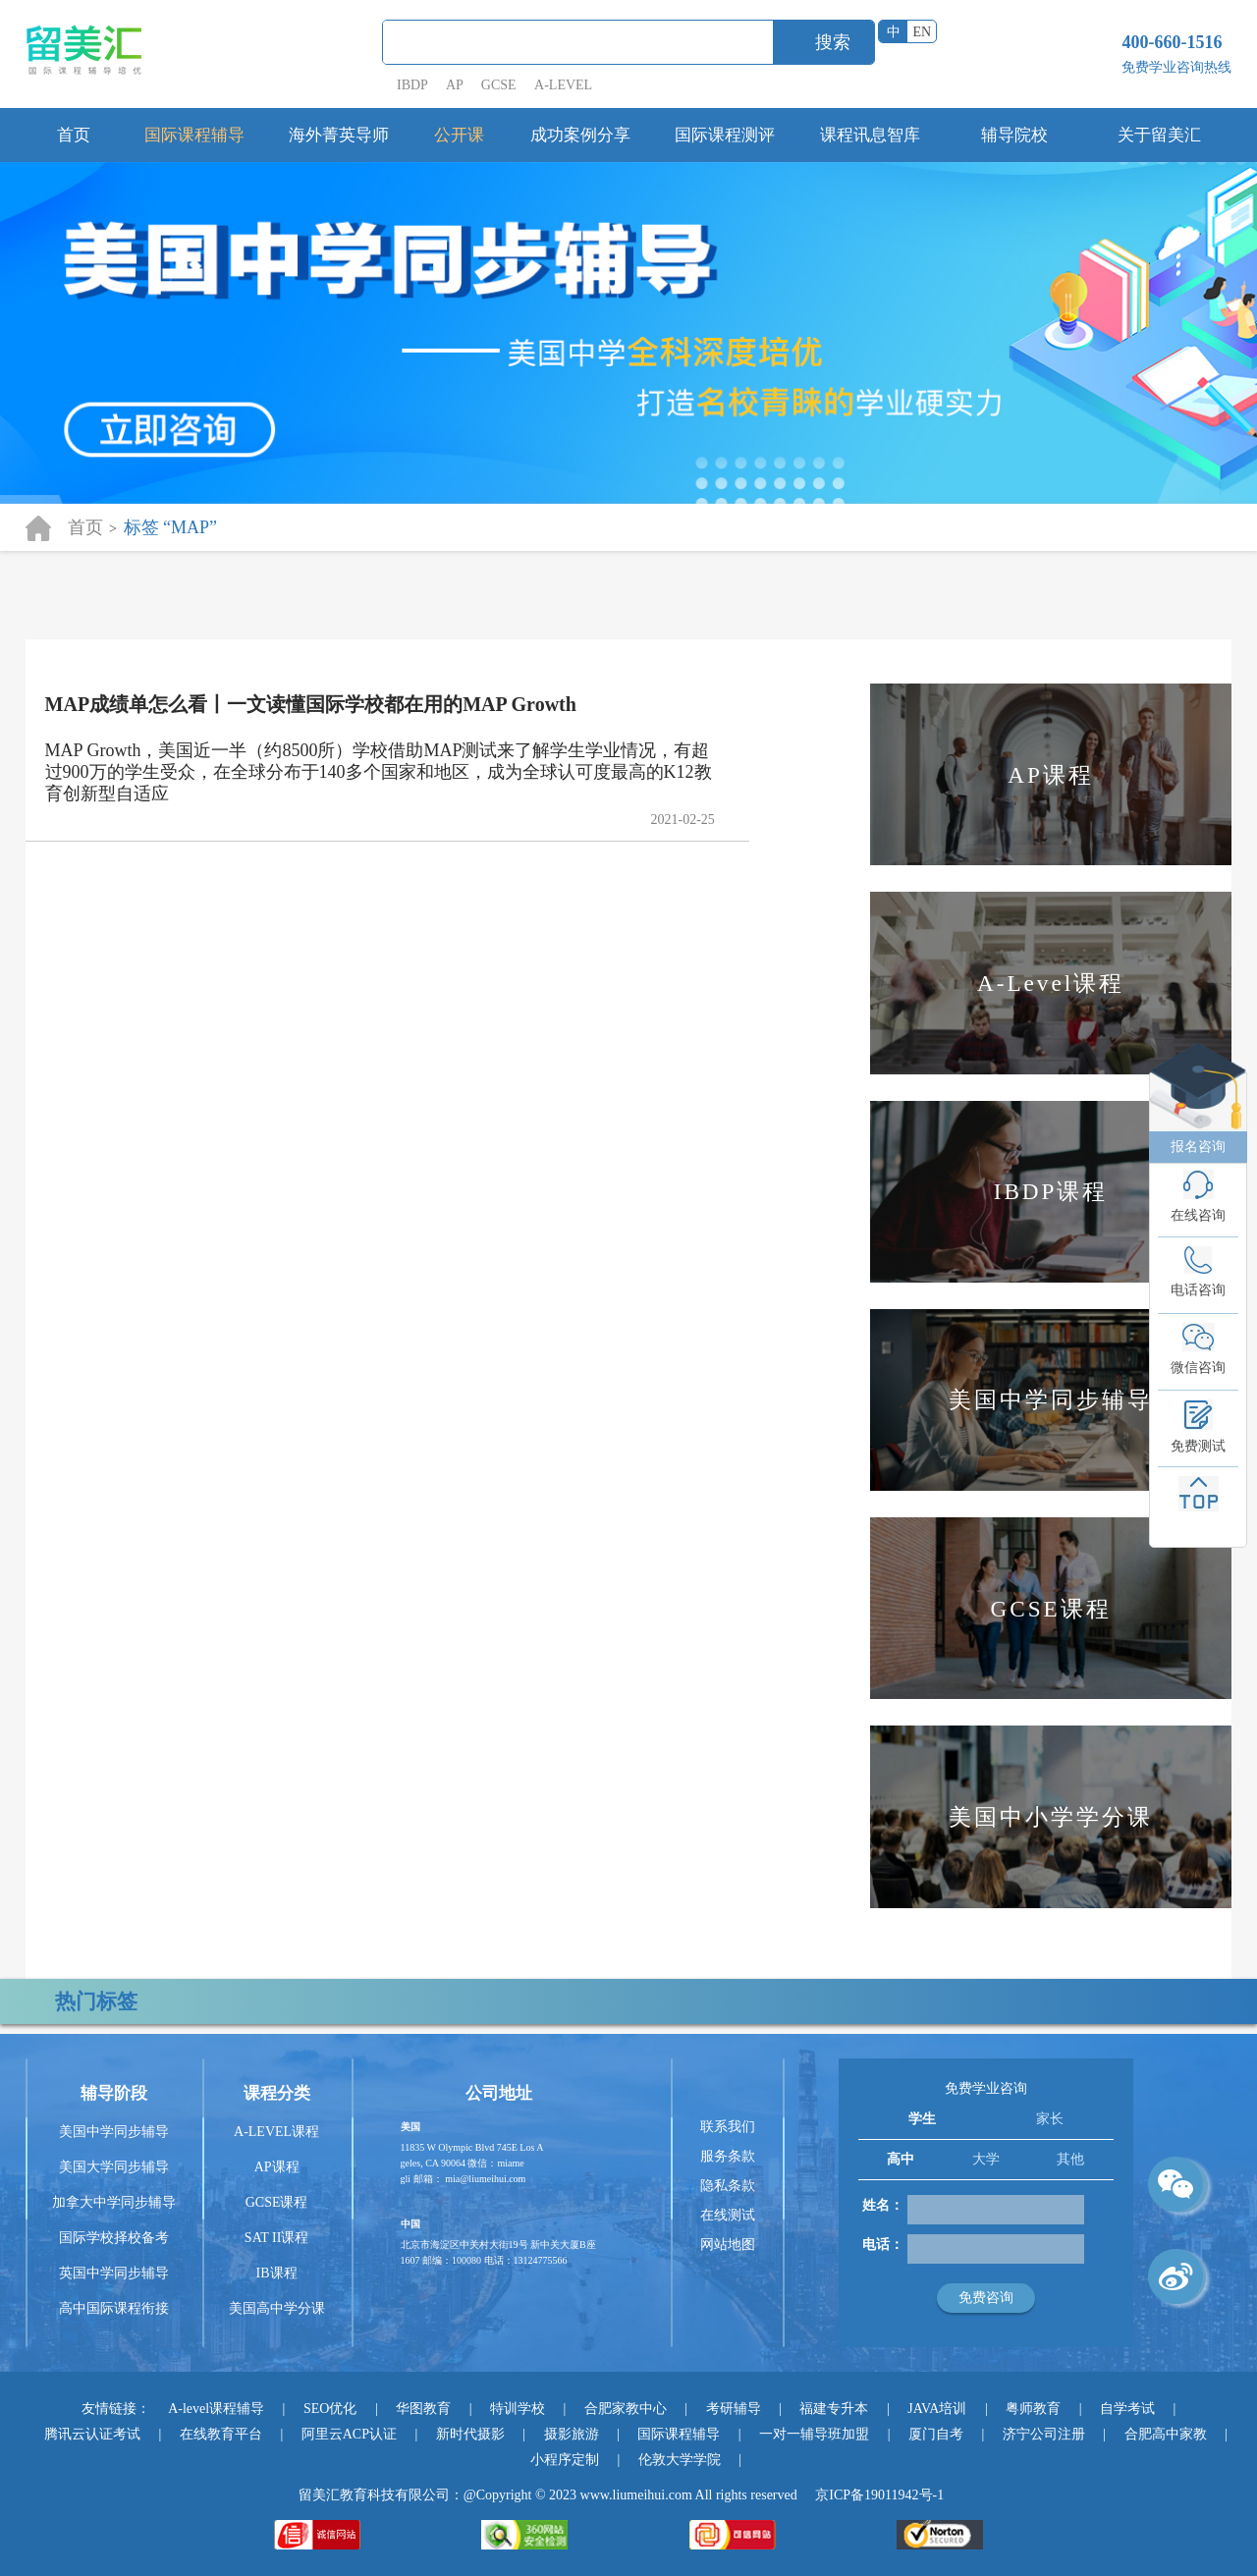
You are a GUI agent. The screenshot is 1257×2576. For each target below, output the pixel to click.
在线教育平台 (221, 2434)
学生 (922, 2118)
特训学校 (517, 2408)
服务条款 (727, 2156)
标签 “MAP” (171, 527)
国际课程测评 (725, 135)
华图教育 (423, 2408)
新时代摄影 (470, 2434)
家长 (1050, 2118)
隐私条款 (727, 2185)
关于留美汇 (1159, 135)
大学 (986, 2159)
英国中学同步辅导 (114, 2273)
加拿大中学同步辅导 (114, 2202)
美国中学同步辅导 (114, 2131)
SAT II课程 (276, 2237)
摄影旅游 (571, 2434)
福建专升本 (833, 2408)
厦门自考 (935, 2434)
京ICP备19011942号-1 (879, 2495)
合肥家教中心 (625, 2408)
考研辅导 (733, 2408)
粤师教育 (1033, 2408)
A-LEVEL (563, 85)
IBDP (414, 85)
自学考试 (1127, 2408)
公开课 (459, 135)
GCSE (499, 85)
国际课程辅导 (194, 135)
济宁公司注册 (1044, 2434)
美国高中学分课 (277, 2308)
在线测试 (727, 2215)
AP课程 (277, 2167)
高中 (900, 2159)
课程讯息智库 (870, 135)
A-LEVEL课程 (276, 2131)
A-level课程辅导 (216, 2408)
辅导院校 (1014, 135)
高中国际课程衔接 (114, 2308)
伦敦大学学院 (679, 2459)
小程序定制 (564, 2459)
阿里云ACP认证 (349, 2434)
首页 (73, 135)
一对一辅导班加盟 (814, 2434)
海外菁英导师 (339, 135)
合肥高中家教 (1165, 2434)
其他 (1070, 2159)
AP (454, 85)
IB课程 (277, 2273)
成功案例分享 (580, 135)
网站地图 (727, 2244)
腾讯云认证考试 (92, 2434)
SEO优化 (329, 2408)
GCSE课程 (277, 2202)
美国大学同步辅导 (114, 2167)
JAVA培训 (936, 2408)
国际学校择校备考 (114, 2237)
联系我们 (727, 2126)
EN (922, 32)
